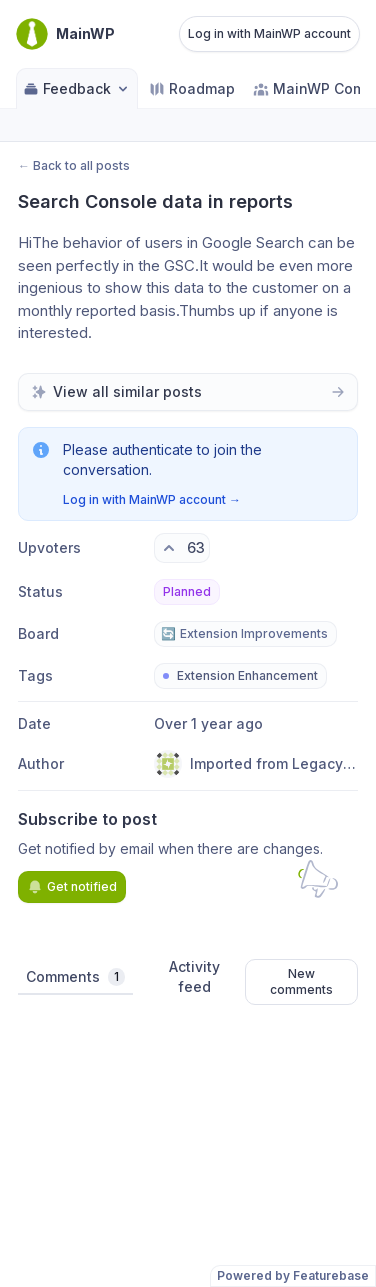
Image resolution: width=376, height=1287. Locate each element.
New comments (301, 981)
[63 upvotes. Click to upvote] (182, 548)
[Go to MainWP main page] (65, 34)
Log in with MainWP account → (152, 499)
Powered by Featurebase (293, 1275)
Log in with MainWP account (269, 33)
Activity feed (194, 976)
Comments (75, 977)
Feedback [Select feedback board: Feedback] (77, 88)
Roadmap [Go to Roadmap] (192, 88)
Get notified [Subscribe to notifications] (72, 887)
